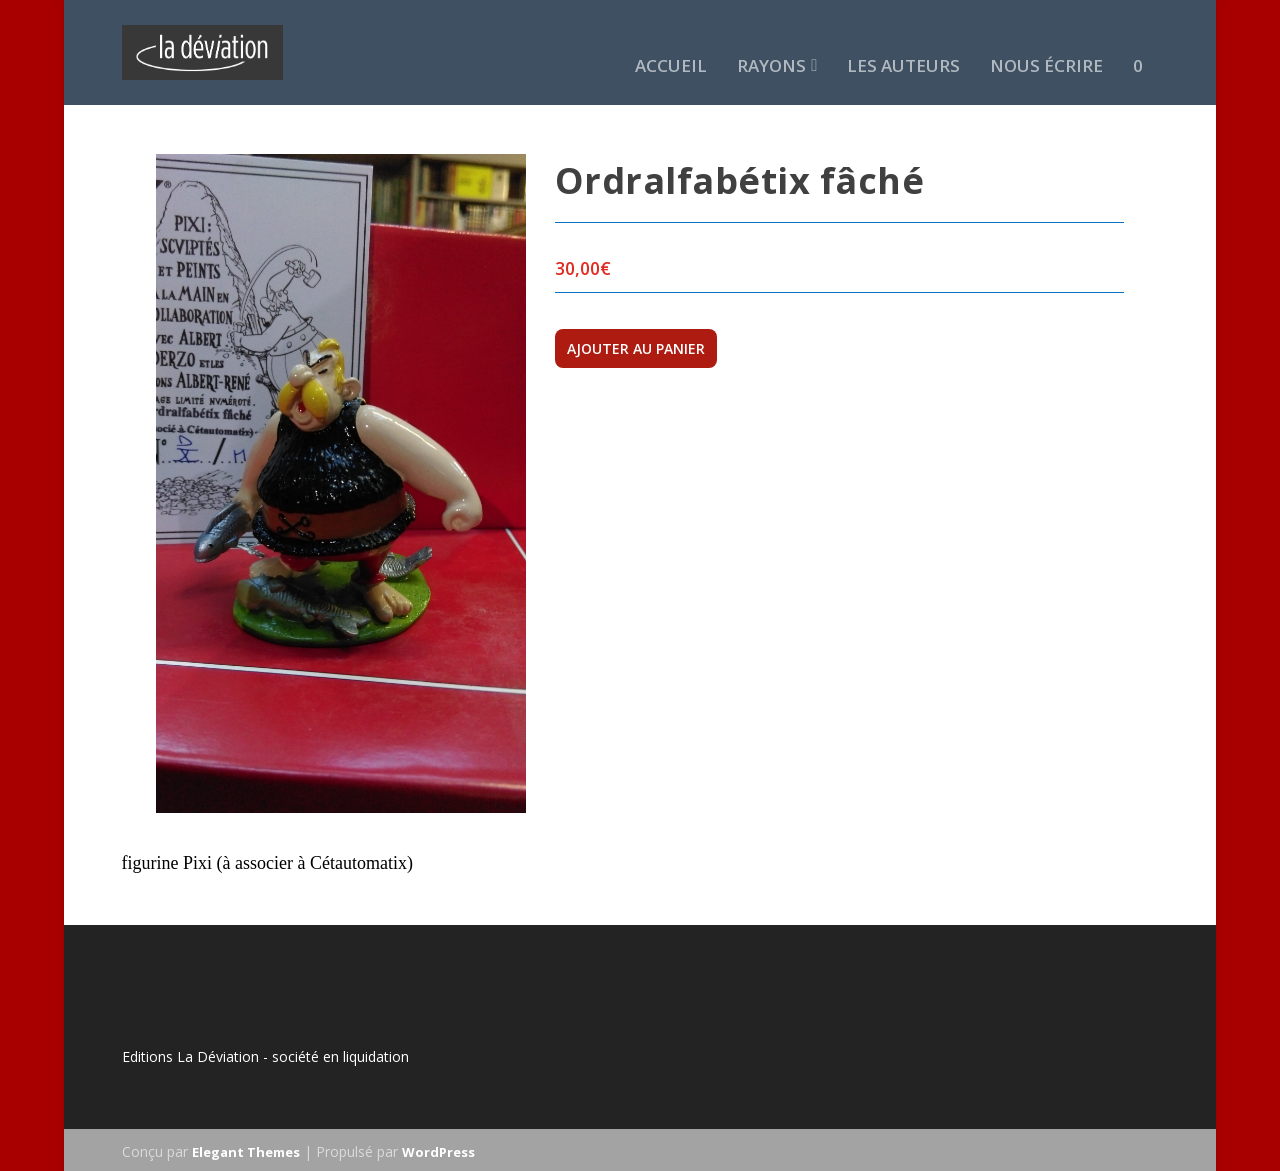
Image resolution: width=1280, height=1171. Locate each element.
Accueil (671, 41)
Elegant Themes (246, 1148)
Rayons (771, 41)
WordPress (438, 1148)
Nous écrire (1046, 41)
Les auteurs (903, 41)
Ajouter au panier (636, 344)
